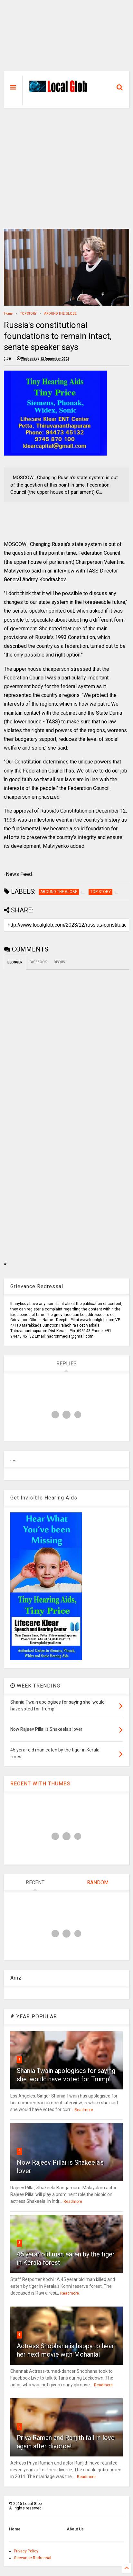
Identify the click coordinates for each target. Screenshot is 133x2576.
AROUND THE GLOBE (60, 313)
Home (8, 313)
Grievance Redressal (32, 2558)
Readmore (83, 2110)
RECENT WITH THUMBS (40, 1784)
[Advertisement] (66, 38)
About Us (75, 2529)
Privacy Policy (26, 2551)
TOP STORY (28, 313)
